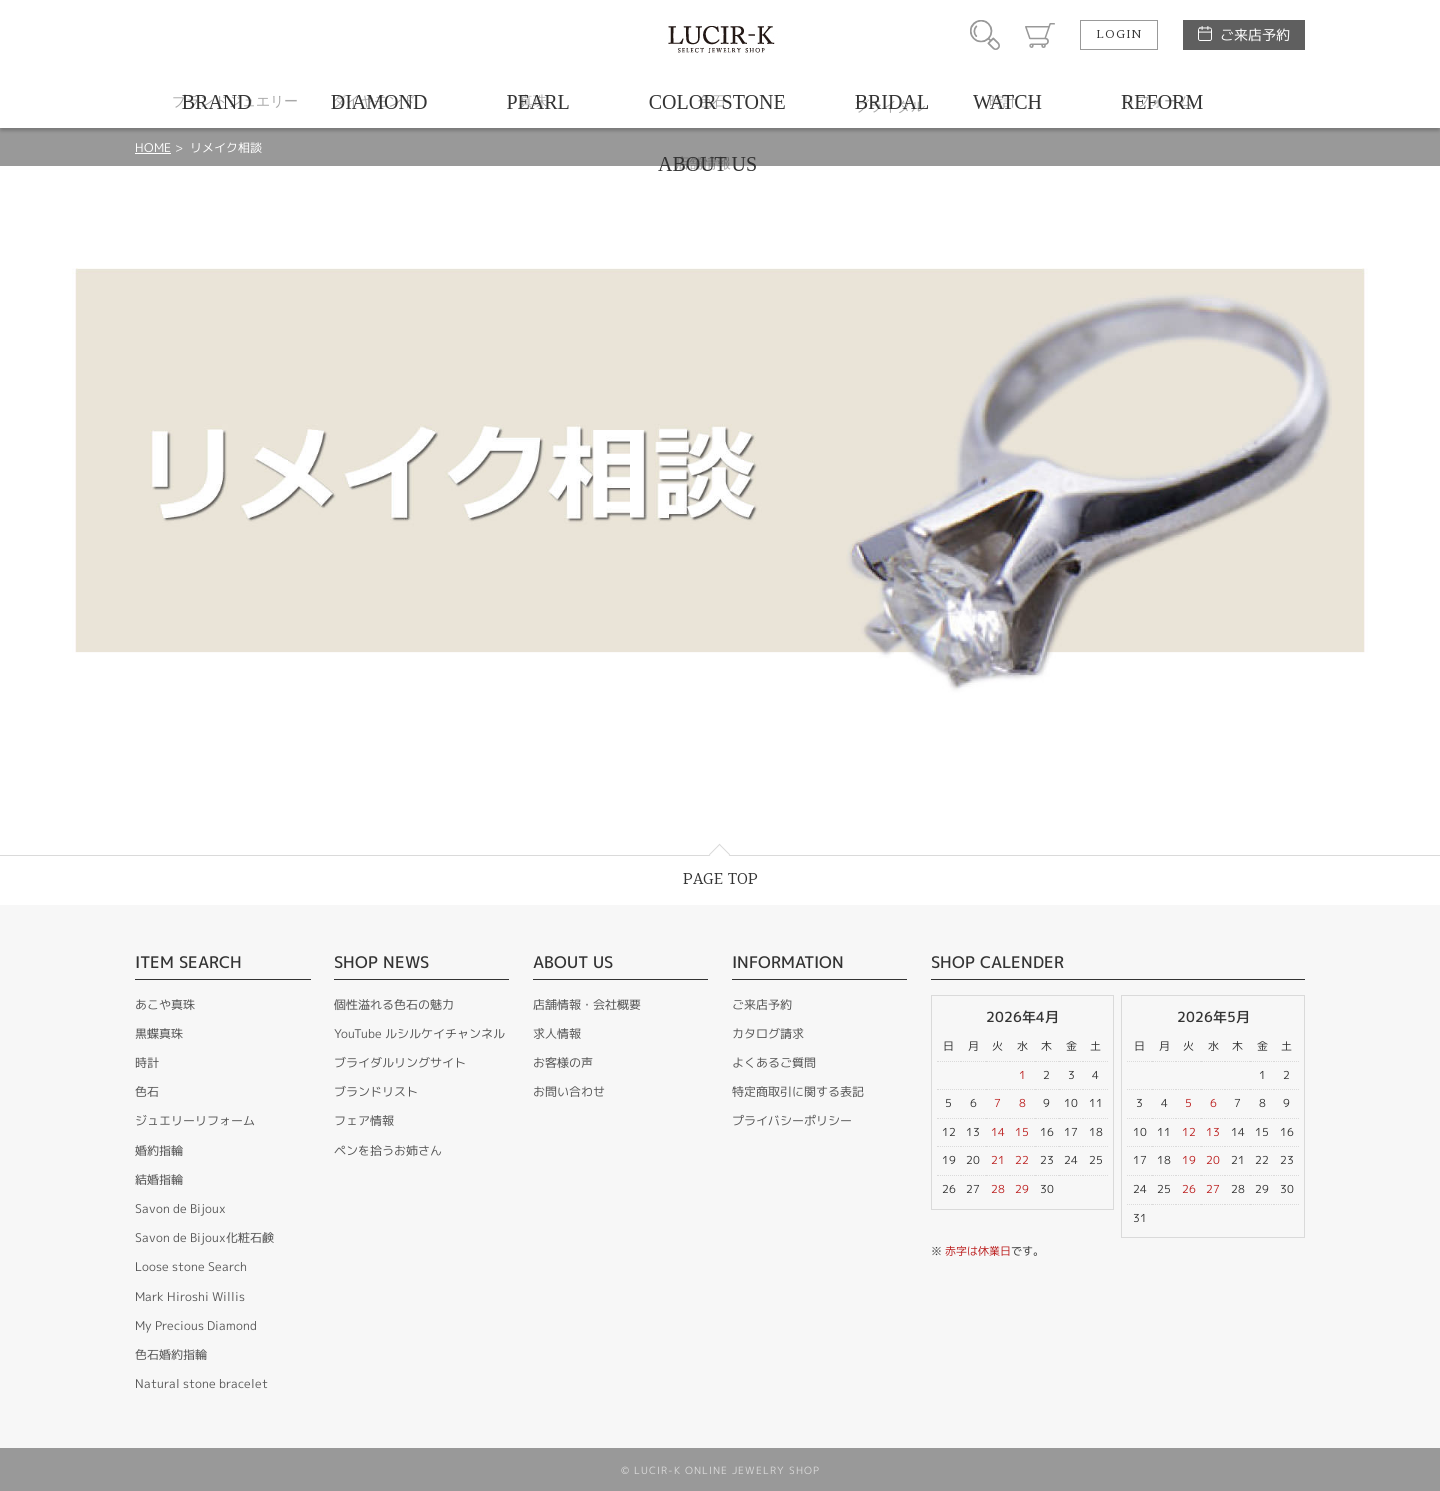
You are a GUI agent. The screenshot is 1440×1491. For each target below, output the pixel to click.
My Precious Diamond (196, 1325)
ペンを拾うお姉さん (388, 1150)
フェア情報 (364, 1120)
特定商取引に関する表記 (798, 1091)
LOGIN (1119, 35)
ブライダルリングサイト (400, 1062)
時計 (147, 1062)
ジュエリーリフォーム (195, 1120)
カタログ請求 (768, 1033)
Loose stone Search (191, 1266)
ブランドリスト (376, 1091)
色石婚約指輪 (171, 1354)
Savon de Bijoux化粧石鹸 (204, 1237)
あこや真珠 (165, 1004)
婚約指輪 (159, 1150)
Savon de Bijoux (180, 1208)
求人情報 (557, 1033)
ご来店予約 (1255, 34)
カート (1040, 35)
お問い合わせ (569, 1091)
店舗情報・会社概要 (587, 1004)
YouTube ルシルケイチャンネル (419, 1033)
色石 (147, 1091)
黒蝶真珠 (159, 1033)
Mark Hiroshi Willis (190, 1296)
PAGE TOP (720, 879)
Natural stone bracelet (201, 1383)
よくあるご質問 (774, 1062)
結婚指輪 (159, 1179)
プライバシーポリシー (792, 1120)
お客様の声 (563, 1062)
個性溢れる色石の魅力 (394, 1004)
